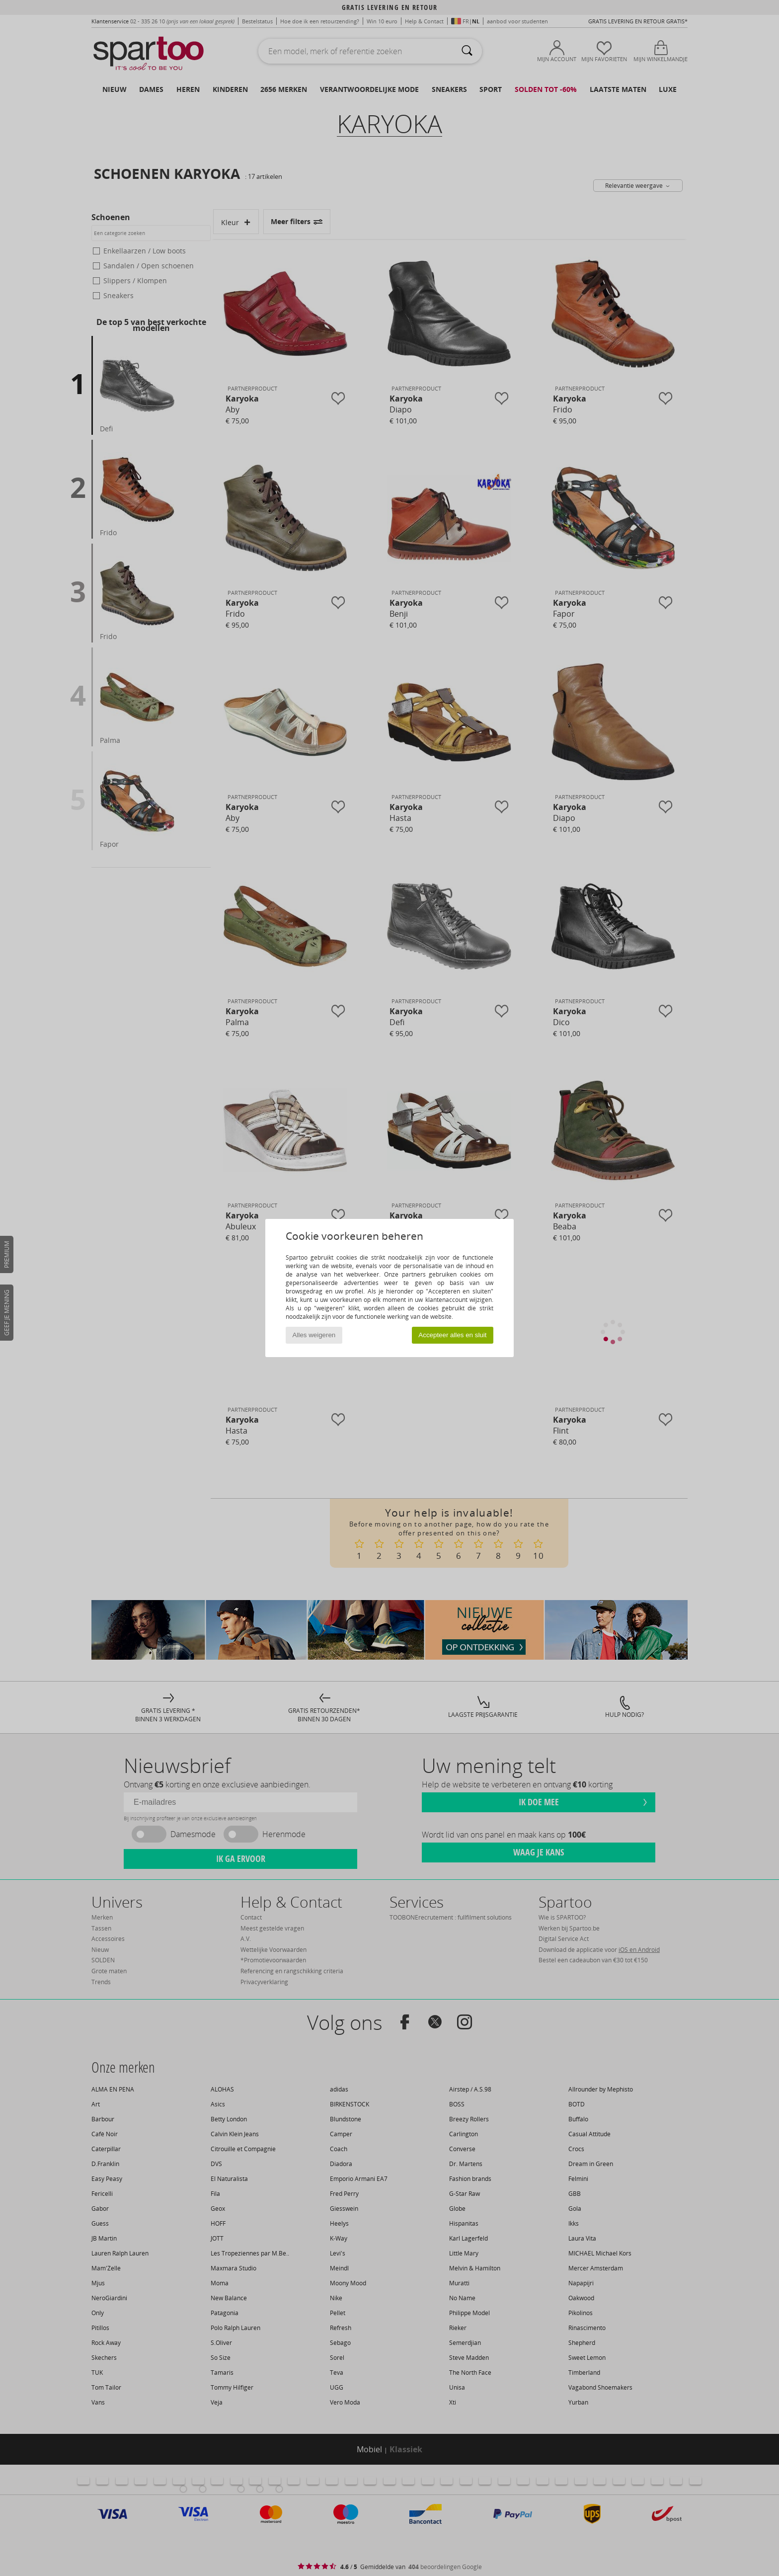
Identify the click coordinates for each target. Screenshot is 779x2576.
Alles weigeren (314, 1335)
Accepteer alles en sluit (452, 1335)
